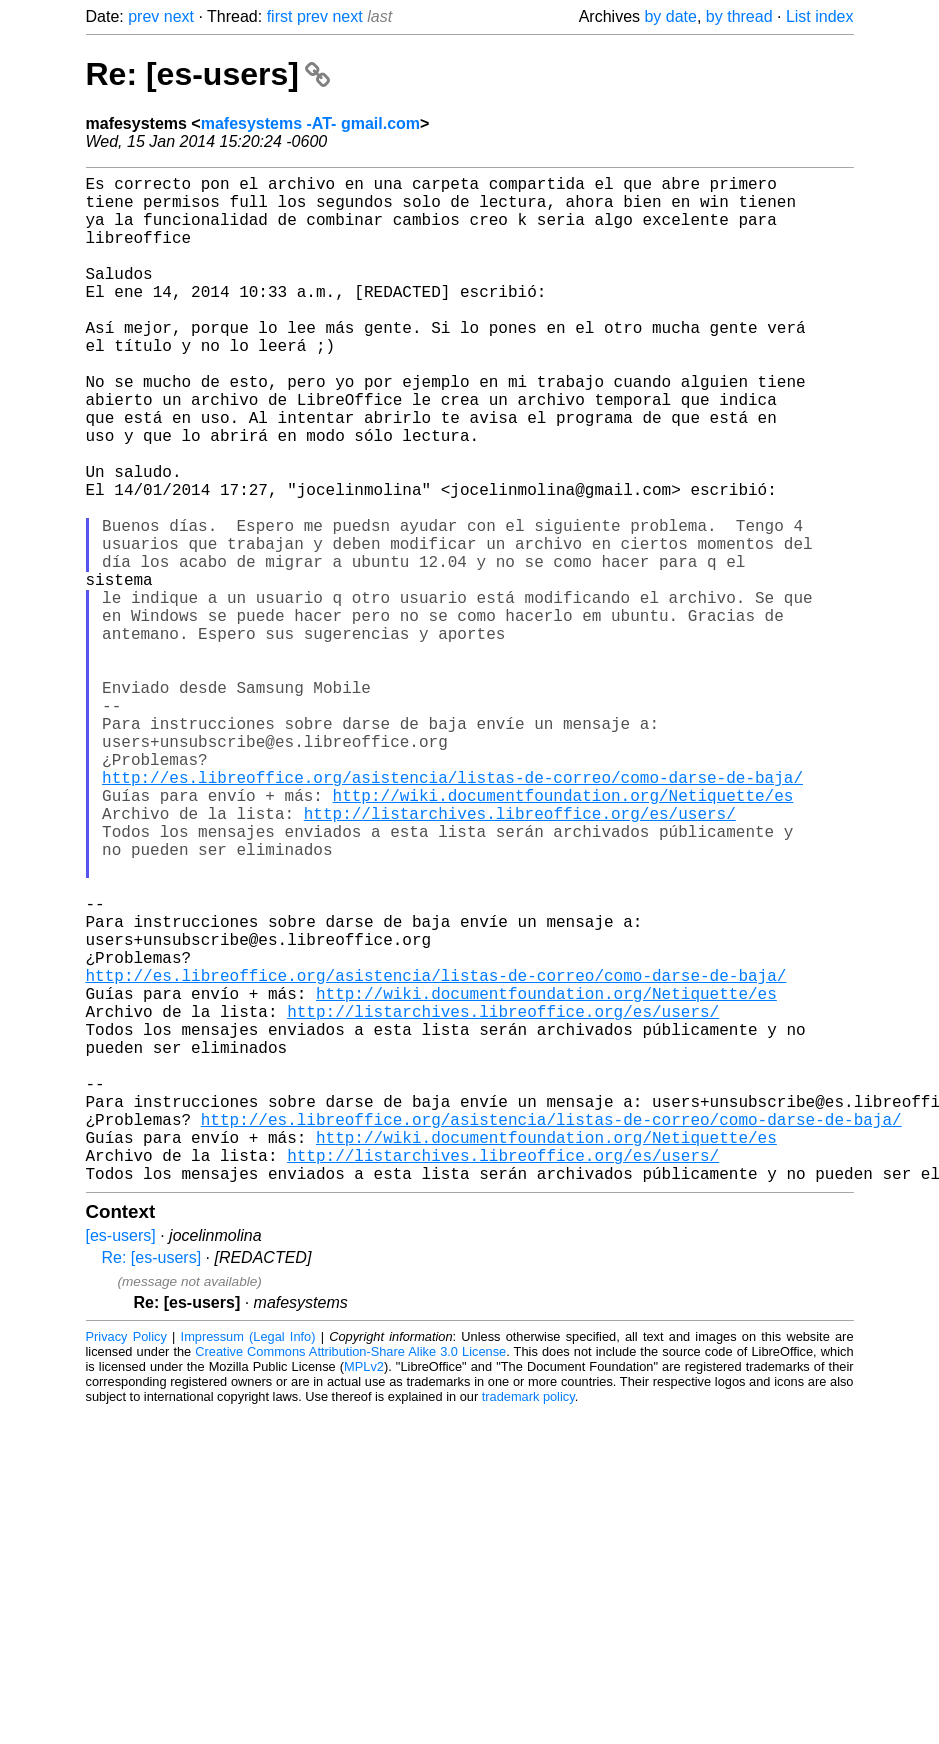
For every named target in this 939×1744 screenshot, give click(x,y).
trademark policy (528, 1620)
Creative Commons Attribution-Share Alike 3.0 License (350, 1575)
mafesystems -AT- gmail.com (310, 123)
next (179, 16)
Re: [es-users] (208, 74)
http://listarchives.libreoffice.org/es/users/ (520, 957)
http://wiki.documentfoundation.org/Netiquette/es (563, 935)
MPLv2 (364, 1590)
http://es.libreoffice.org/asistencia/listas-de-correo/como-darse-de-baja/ (452, 913)
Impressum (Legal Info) (248, 1560)
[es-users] (121, 1459)
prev (143, 16)
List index (820, 16)
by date (670, 16)
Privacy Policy (126, 1560)
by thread (739, 16)
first (280, 16)
